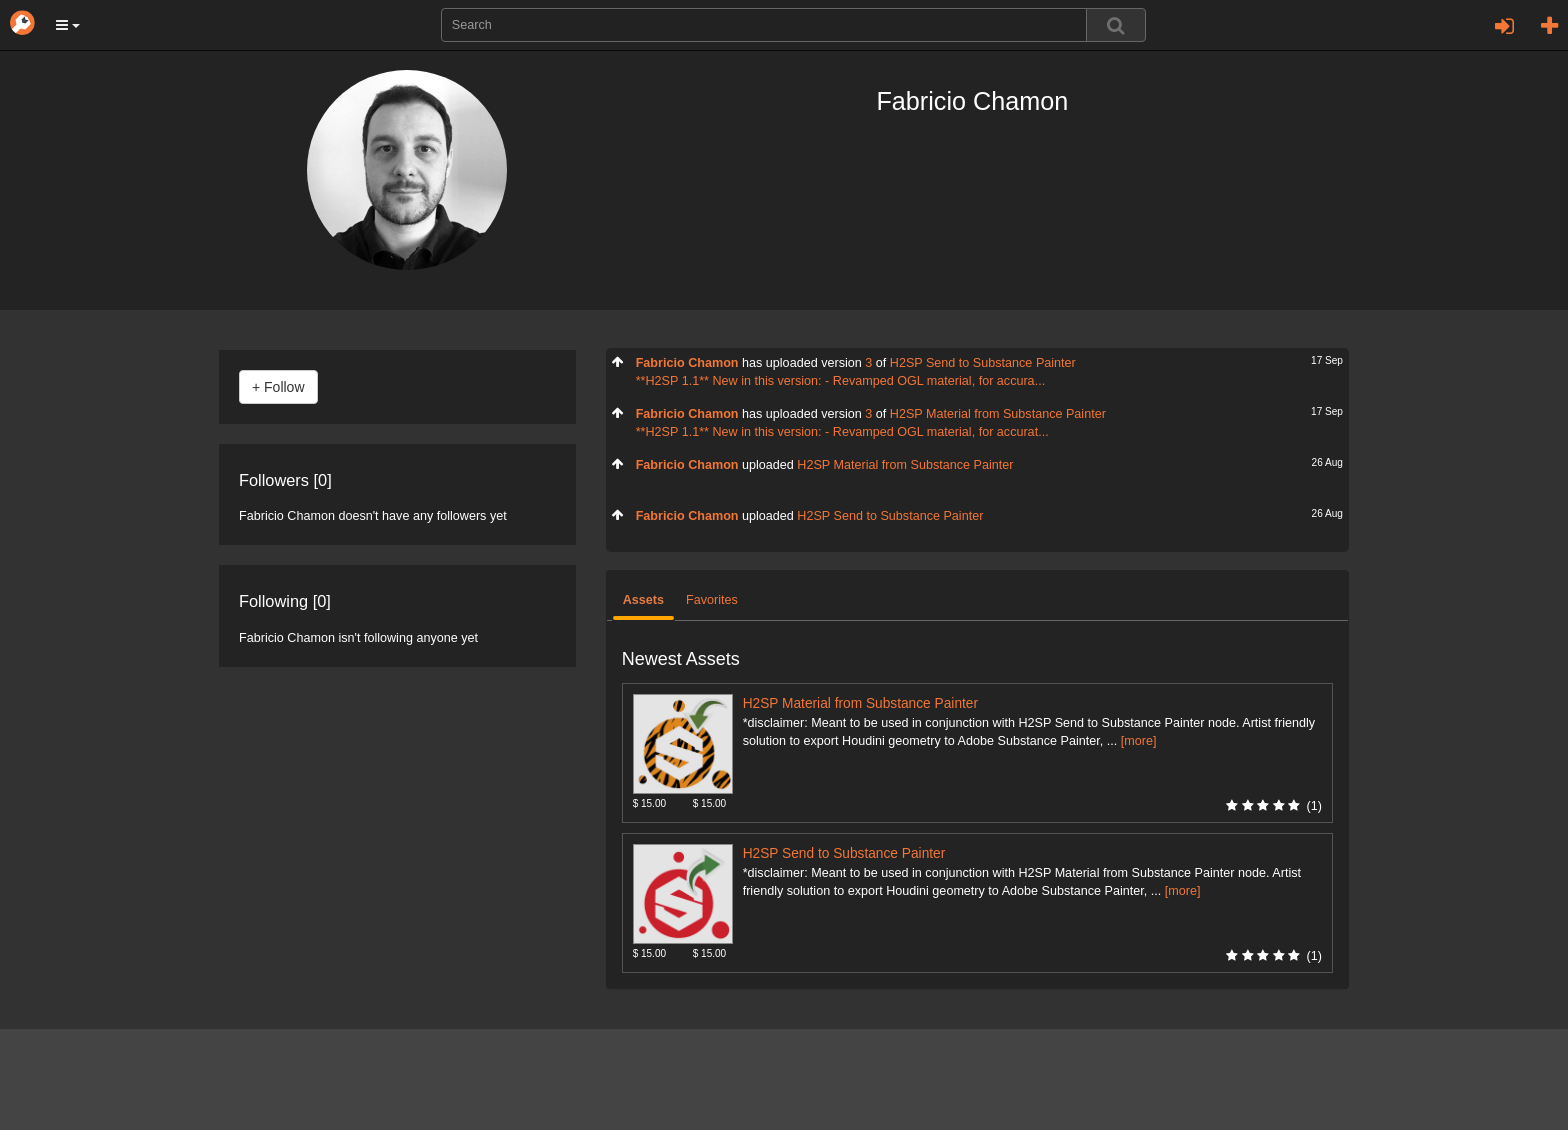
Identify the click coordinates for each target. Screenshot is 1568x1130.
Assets (643, 600)
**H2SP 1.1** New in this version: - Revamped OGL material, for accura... (840, 381)
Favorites (712, 600)
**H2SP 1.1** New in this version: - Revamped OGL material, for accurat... (842, 432)
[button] (68, 25)
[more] (1139, 741)
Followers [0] (285, 480)
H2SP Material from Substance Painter (998, 414)
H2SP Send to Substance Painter (983, 363)
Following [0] (285, 601)
